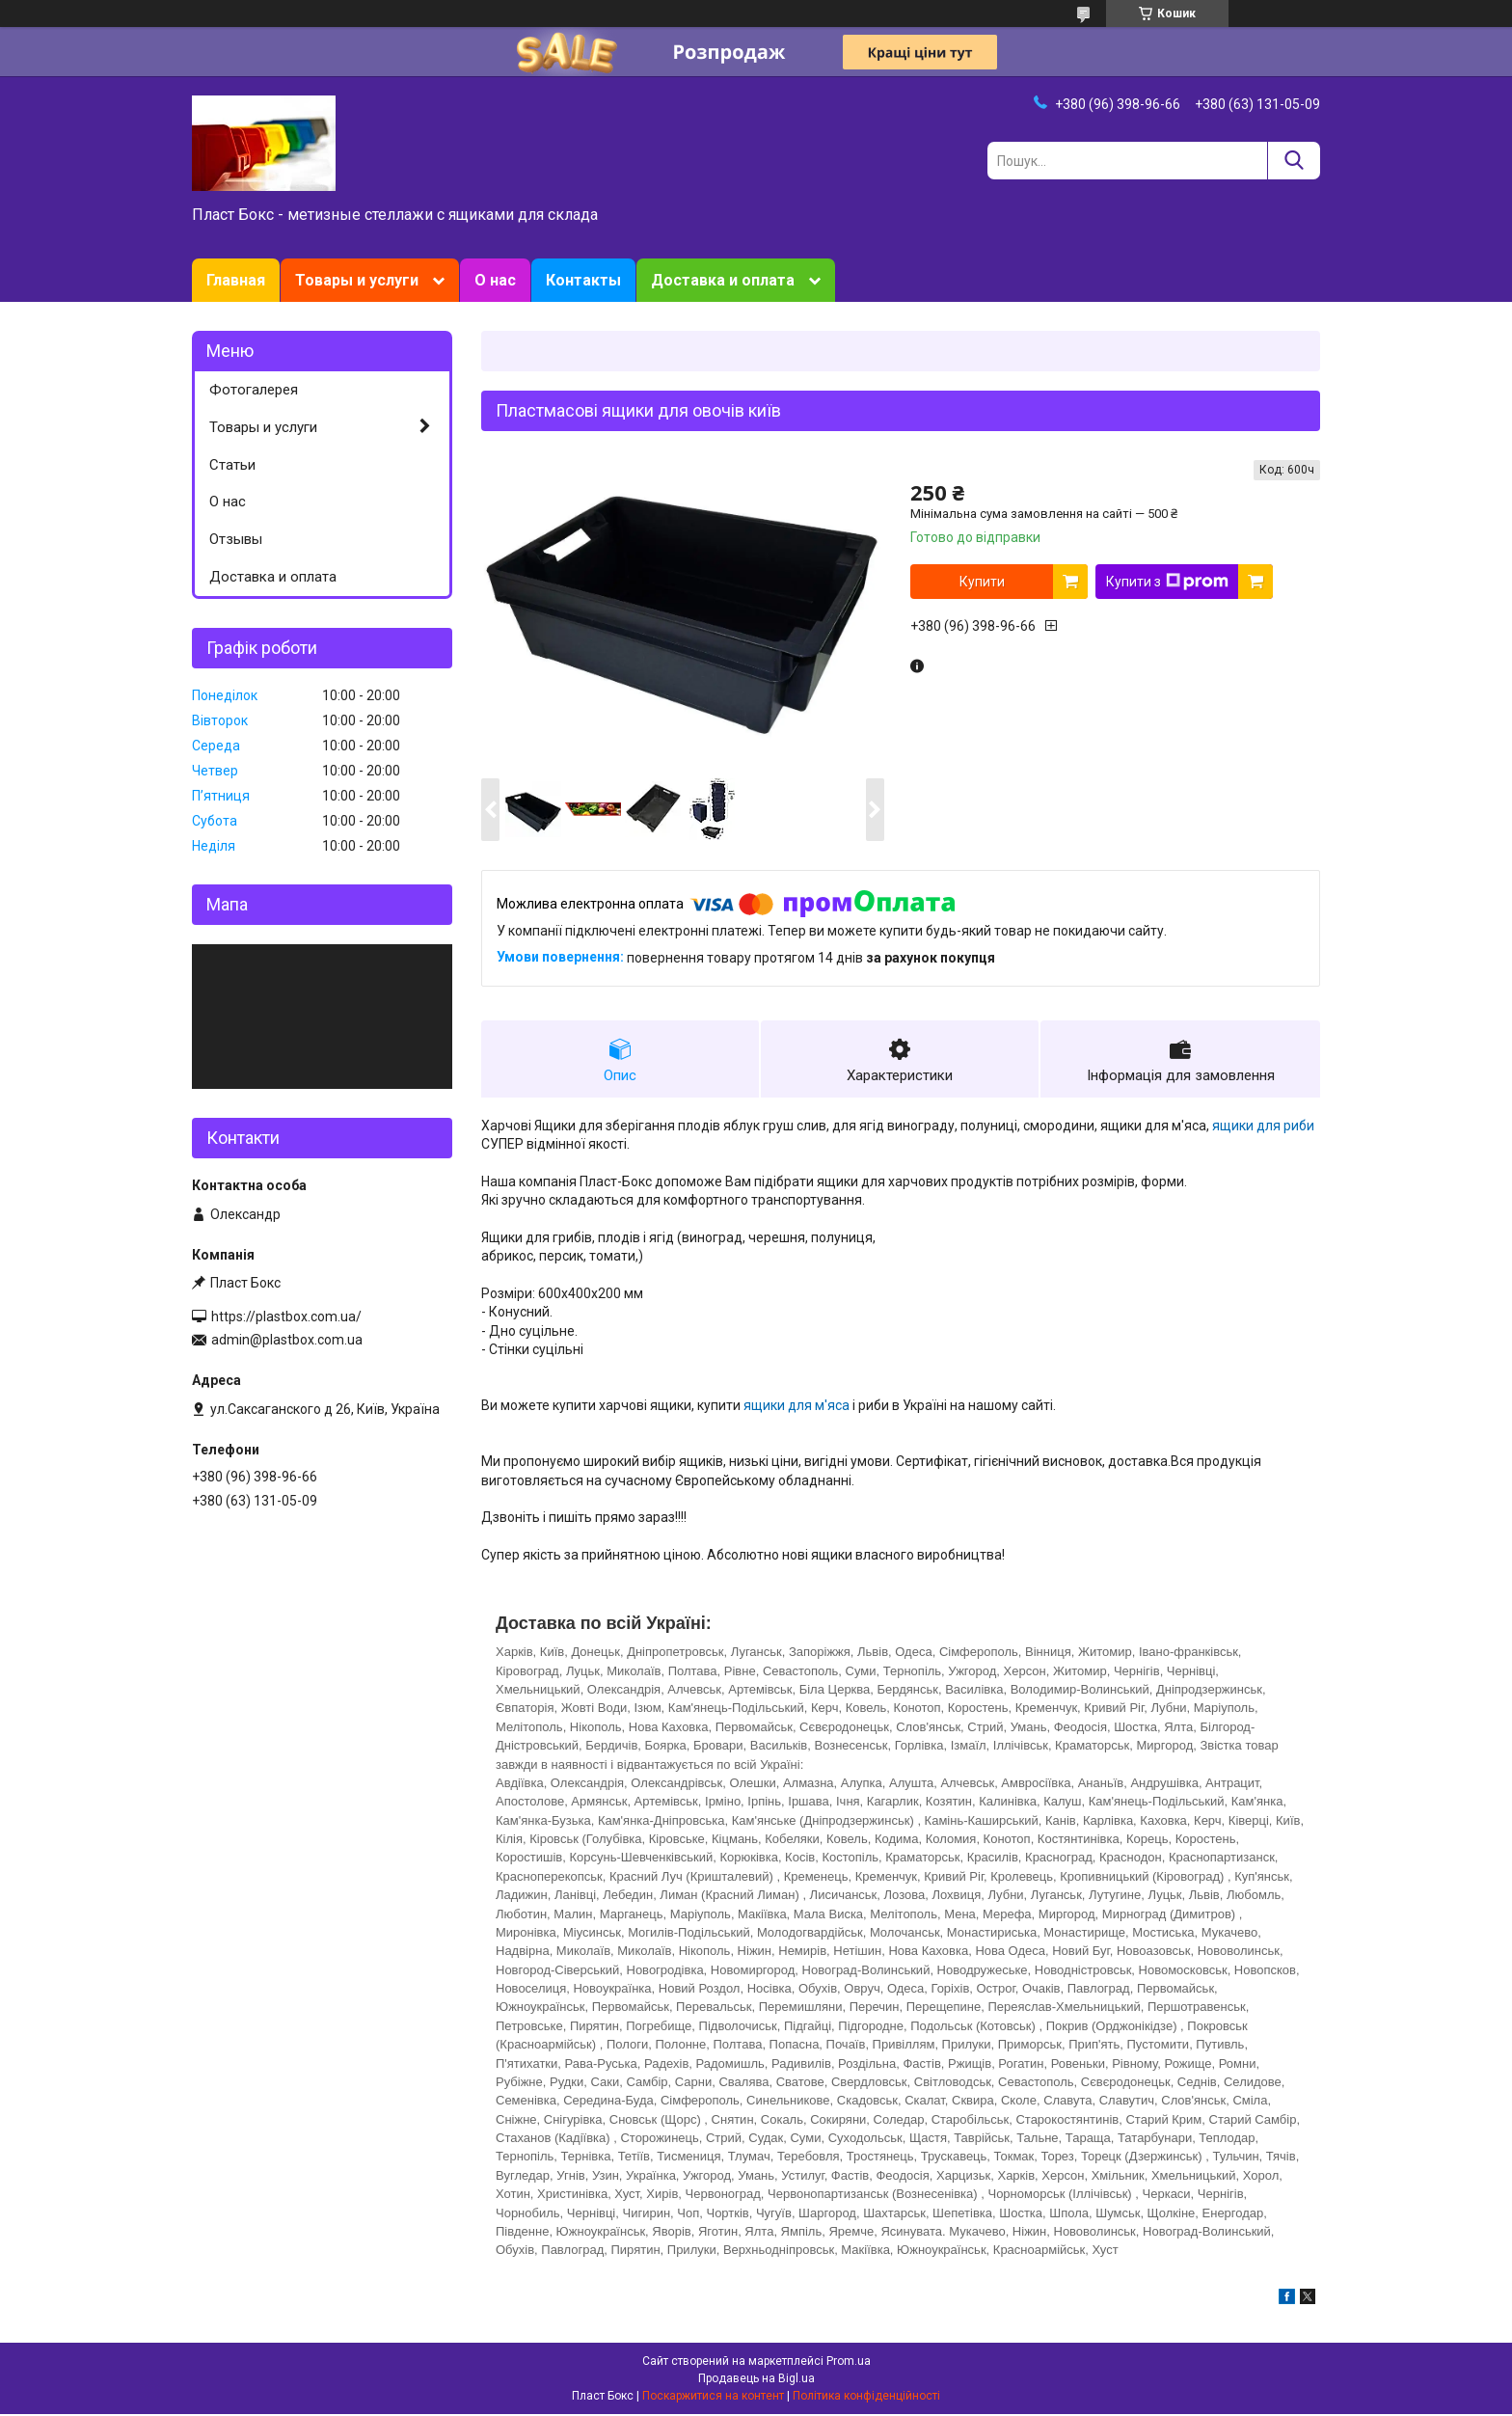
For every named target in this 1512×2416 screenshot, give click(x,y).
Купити (982, 581)
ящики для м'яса (796, 1407)
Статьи (232, 465)
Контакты (583, 280)
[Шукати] (1293, 160)
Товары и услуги (356, 280)
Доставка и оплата (723, 280)
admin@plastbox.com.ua (287, 1339)
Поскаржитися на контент (713, 2397)
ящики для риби (1263, 1127)
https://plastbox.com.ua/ (286, 1316)
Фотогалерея (253, 389)
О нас (495, 280)
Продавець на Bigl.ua (756, 2380)
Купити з (1167, 581)
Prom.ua (848, 2363)
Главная (235, 280)
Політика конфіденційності (866, 2397)
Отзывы (235, 539)
